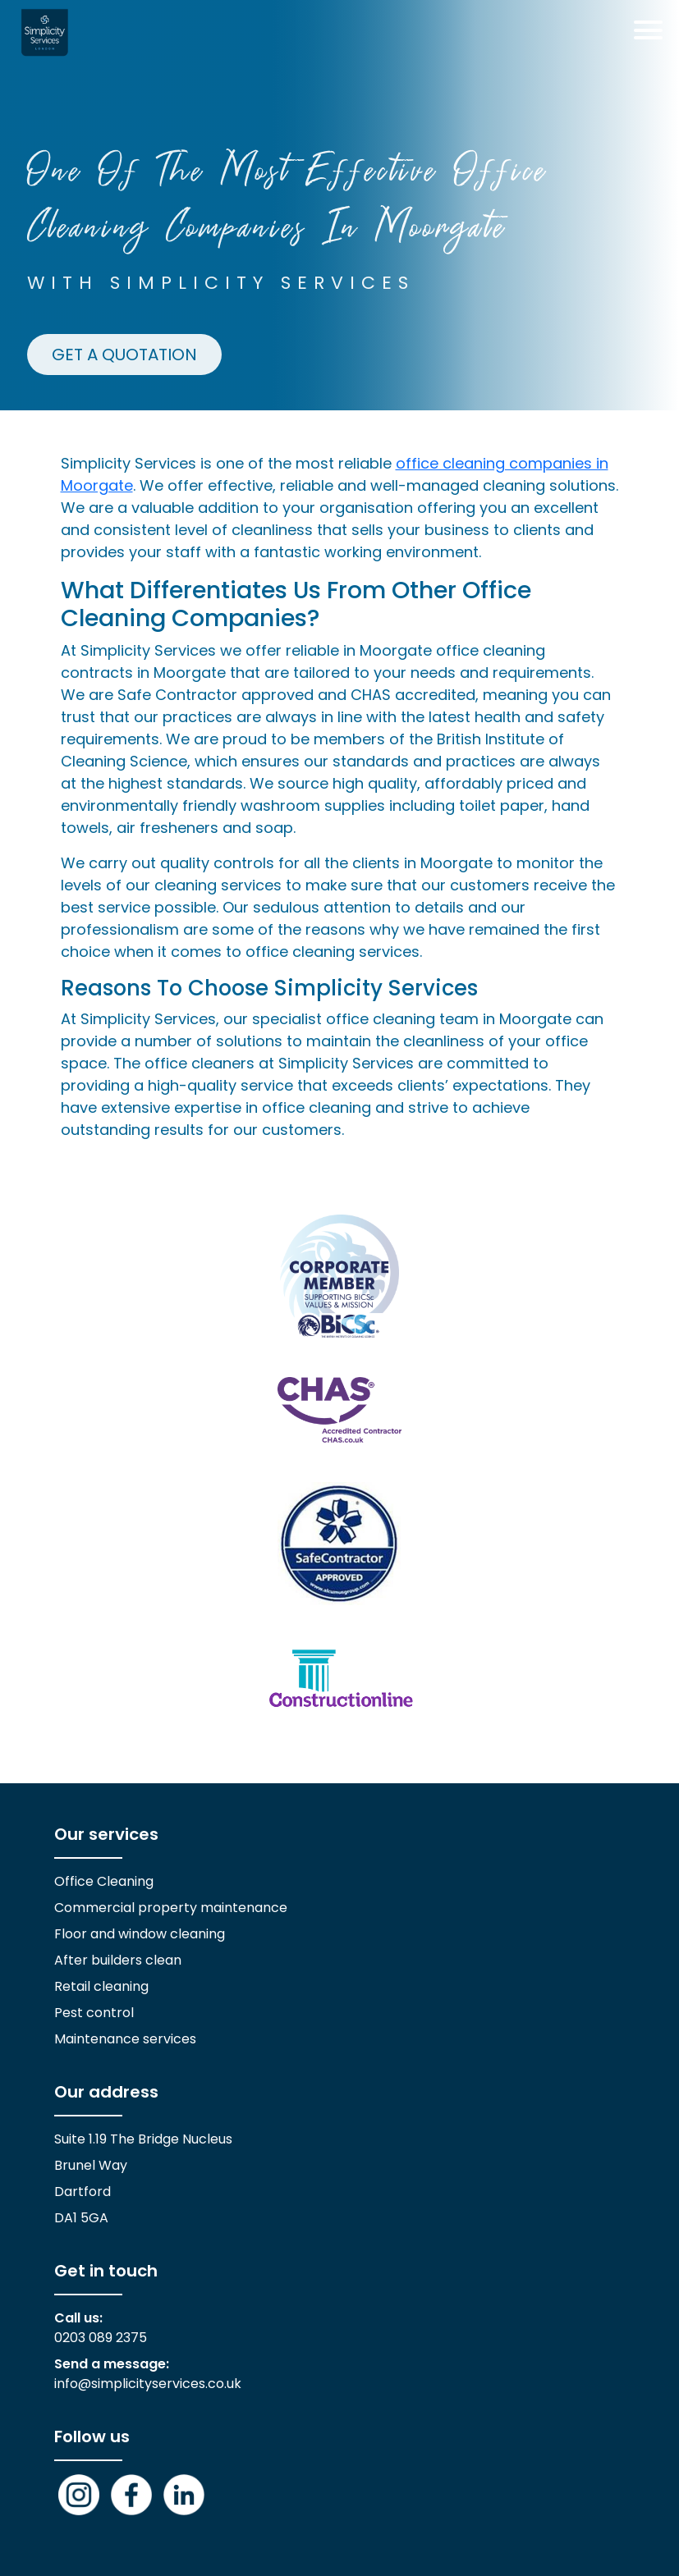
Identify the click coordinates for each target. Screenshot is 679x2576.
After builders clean (117, 1960)
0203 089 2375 (100, 2337)
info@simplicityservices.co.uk (147, 2383)
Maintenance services (125, 2038)
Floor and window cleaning (139, 1933)
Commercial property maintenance (170, 1907)
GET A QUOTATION (124, 354)
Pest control (94, 2012)
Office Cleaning (104, 1881)
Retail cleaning (101, 1986)
